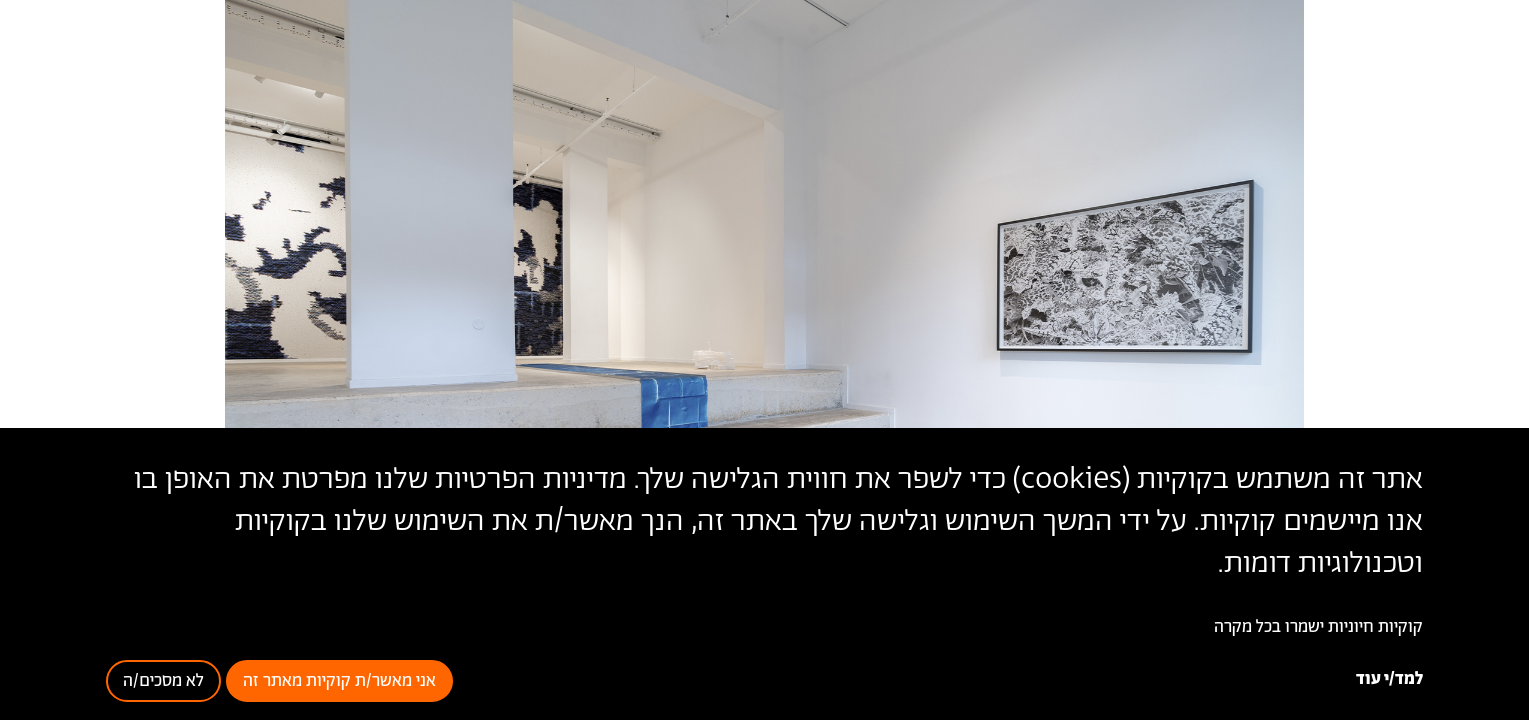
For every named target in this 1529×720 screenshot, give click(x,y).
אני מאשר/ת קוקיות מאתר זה (339, 681)
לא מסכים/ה (163, 681)
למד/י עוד (1389, 679)
